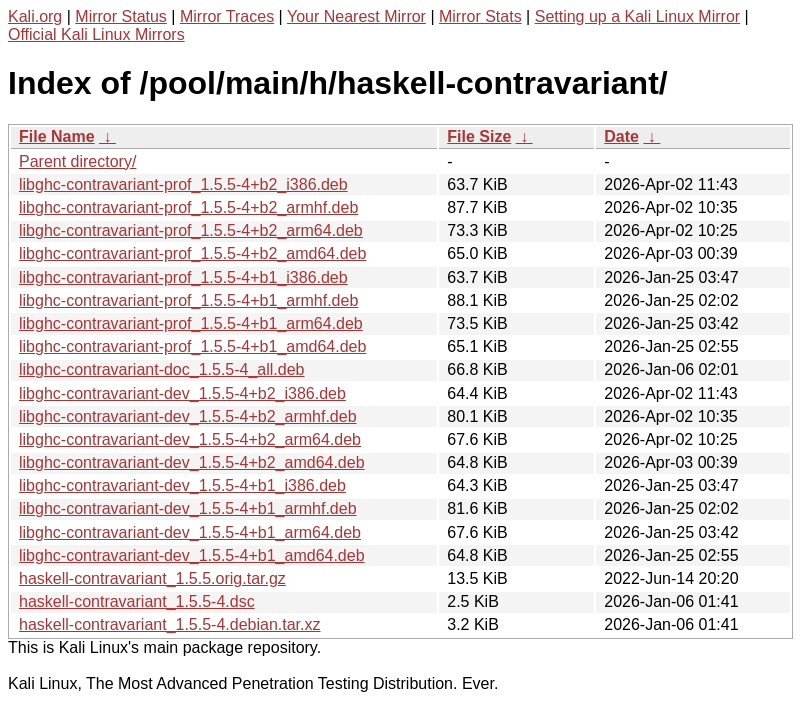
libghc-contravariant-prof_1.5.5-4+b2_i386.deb (183, 184)
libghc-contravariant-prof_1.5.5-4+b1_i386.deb (183, 277)
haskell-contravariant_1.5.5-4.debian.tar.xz (170, 624)
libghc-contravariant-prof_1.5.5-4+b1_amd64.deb (192, 346)
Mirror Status (121, 16)
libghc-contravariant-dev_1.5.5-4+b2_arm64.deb (190, 439)
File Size (479, 136)
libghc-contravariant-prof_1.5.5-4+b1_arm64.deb (191, 323)
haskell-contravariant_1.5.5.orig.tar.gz (152, 578)
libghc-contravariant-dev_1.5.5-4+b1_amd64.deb (192, 555)
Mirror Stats (480, 16)
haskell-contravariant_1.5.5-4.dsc (137, 601)
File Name (57, 136)
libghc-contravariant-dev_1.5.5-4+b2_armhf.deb (188, 416)
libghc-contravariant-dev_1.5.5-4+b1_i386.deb (182, 485)
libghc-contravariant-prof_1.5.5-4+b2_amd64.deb (192, 253)
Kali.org (35, 16)
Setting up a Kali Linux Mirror (637, 16)
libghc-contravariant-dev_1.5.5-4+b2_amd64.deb (192, 462)
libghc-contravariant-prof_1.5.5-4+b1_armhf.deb (188, 300)
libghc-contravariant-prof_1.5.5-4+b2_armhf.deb (188, 207)
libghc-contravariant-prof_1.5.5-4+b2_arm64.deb (191, 230)
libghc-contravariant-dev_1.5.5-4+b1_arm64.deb (190, 532)
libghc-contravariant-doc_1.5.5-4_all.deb (162, 369)
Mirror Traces (227, 16)
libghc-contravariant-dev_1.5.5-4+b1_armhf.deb (188, 508)
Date (621, 136)
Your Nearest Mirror (356, 16)
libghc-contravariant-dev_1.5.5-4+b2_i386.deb (182, 393)
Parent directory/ (77, 161)
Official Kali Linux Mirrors (96, 34)
